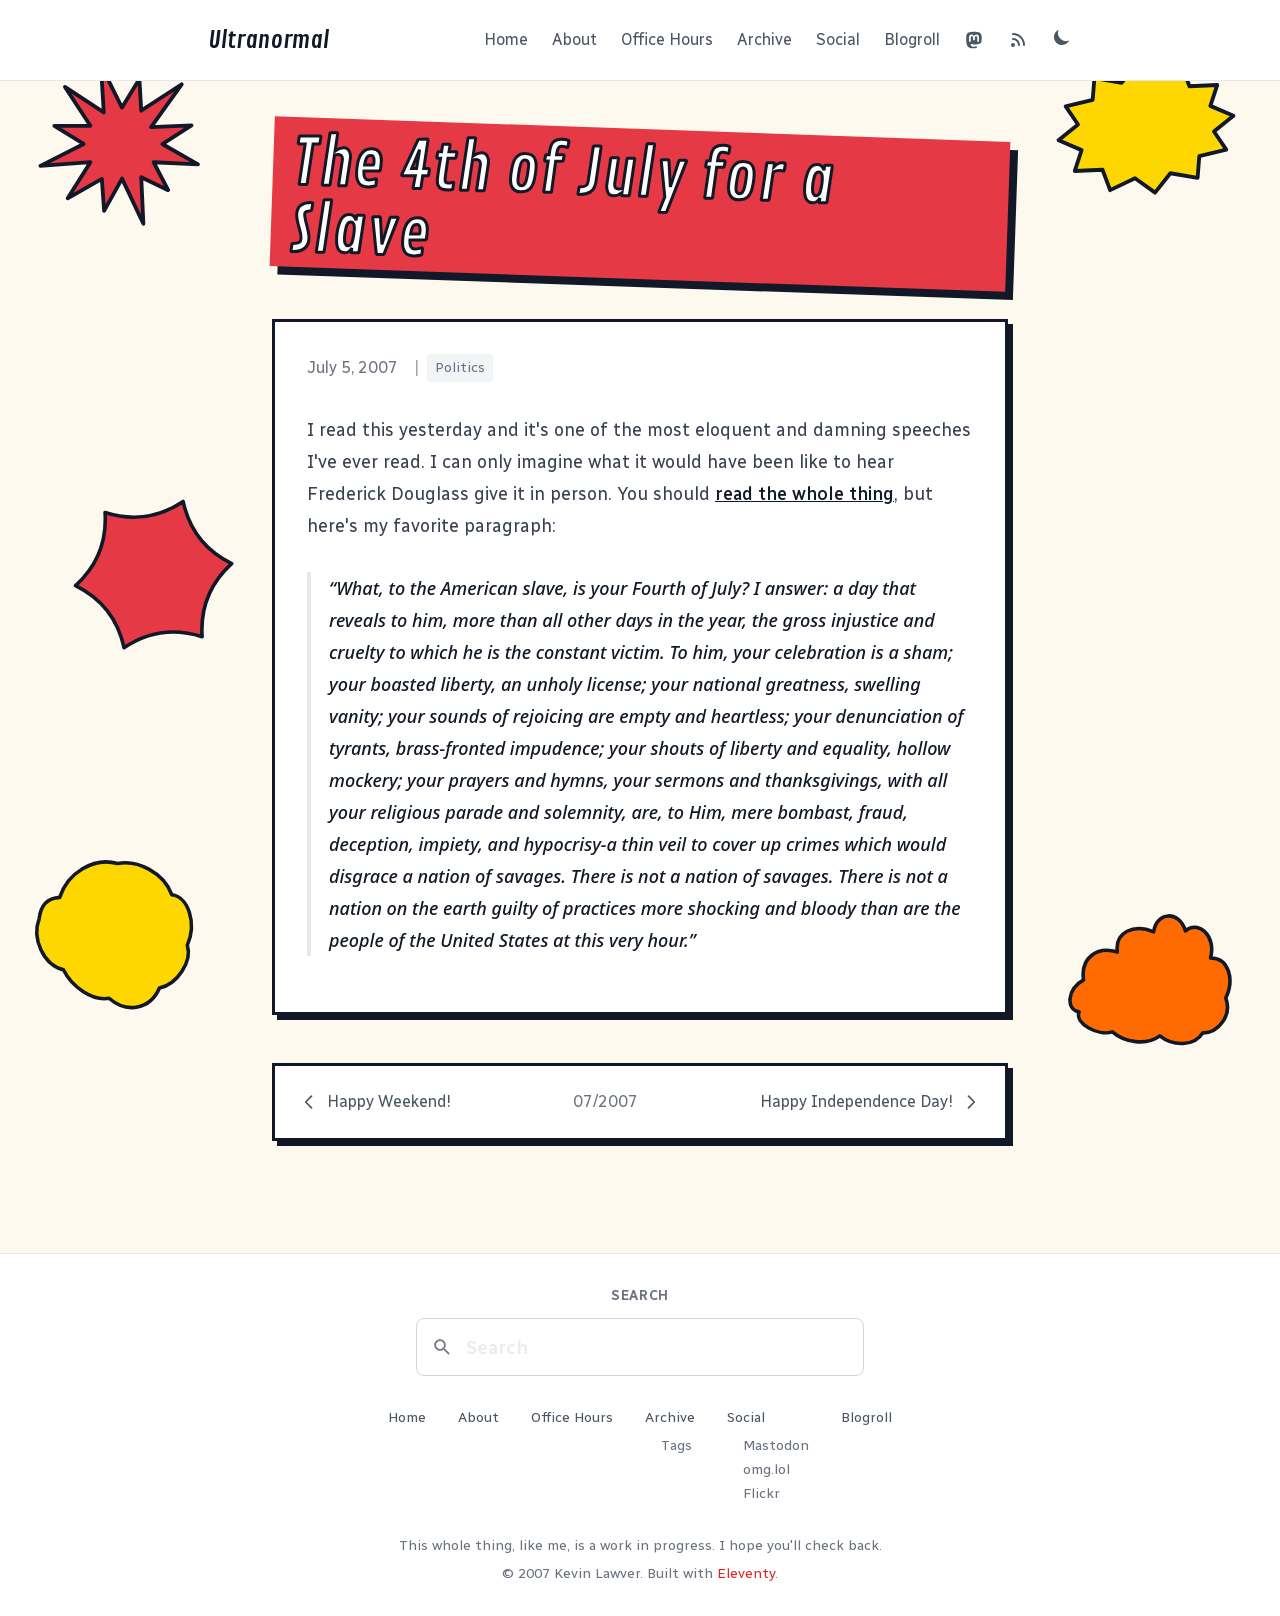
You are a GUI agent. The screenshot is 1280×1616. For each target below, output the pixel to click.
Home (506, 39)
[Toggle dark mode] (1062, 37)
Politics (460, 367)
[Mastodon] (974, 40)
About (574, 39)
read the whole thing (804, 494)
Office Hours (667, 39)
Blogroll (912, 39)
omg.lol (766, 1469)
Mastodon (776, 1445)
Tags (676, 1445)
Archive (764, 39)
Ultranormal (268, 40)
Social (838, 39)
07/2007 (605, 1101)
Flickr (761, 1493)
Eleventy (746, 1573)
